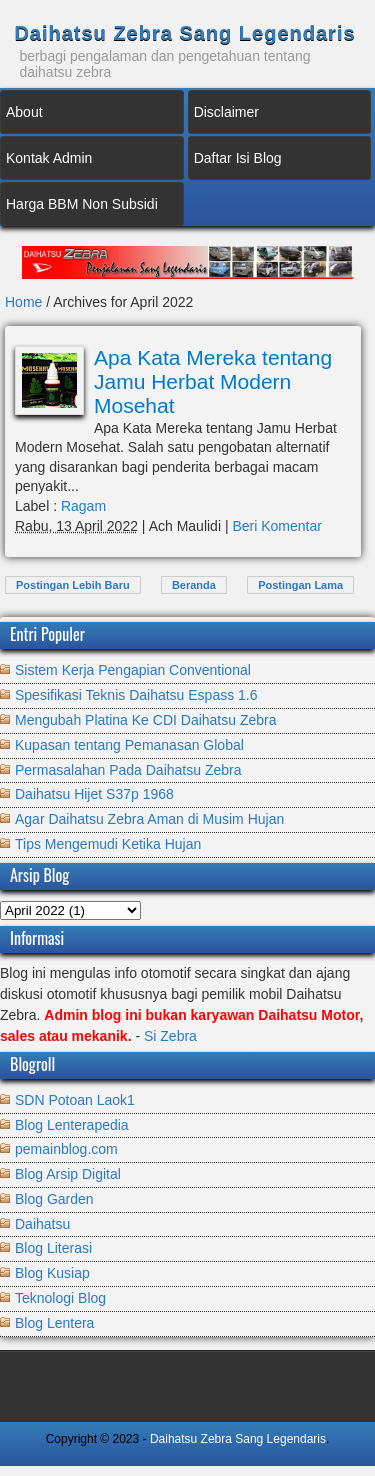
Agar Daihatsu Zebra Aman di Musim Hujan (149, 819)
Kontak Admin (49, 158)
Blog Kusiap (52, 1273)
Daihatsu (42, 1224)
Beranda (194, 585)
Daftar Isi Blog (238, 158)
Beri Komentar (276, 526)
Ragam (83, 506)
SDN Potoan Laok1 (75, 1100)
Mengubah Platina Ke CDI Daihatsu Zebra (145, 720)
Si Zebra (170, 1036)
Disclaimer (226, 112)
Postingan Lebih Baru (73, 585)
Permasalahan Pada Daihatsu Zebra (128, 770)
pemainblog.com (66, 1149)
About (24, 112)
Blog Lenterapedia (72, 1125)
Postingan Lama (300, 585)
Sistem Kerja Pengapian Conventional (133, 670)
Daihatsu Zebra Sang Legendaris (184, 33)
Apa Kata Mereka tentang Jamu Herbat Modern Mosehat (213, 381)
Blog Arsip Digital (68, 1174)
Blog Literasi (53, 1248)
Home (25, 302)
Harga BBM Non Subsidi (82, 204)
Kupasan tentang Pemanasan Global (129, 745)
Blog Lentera (54, 1323)
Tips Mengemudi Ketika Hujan (108, 844)
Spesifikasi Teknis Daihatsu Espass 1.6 (136, 695)
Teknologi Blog (60, 1298)
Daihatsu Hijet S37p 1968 (94, 794)
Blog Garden (54, 1199)
